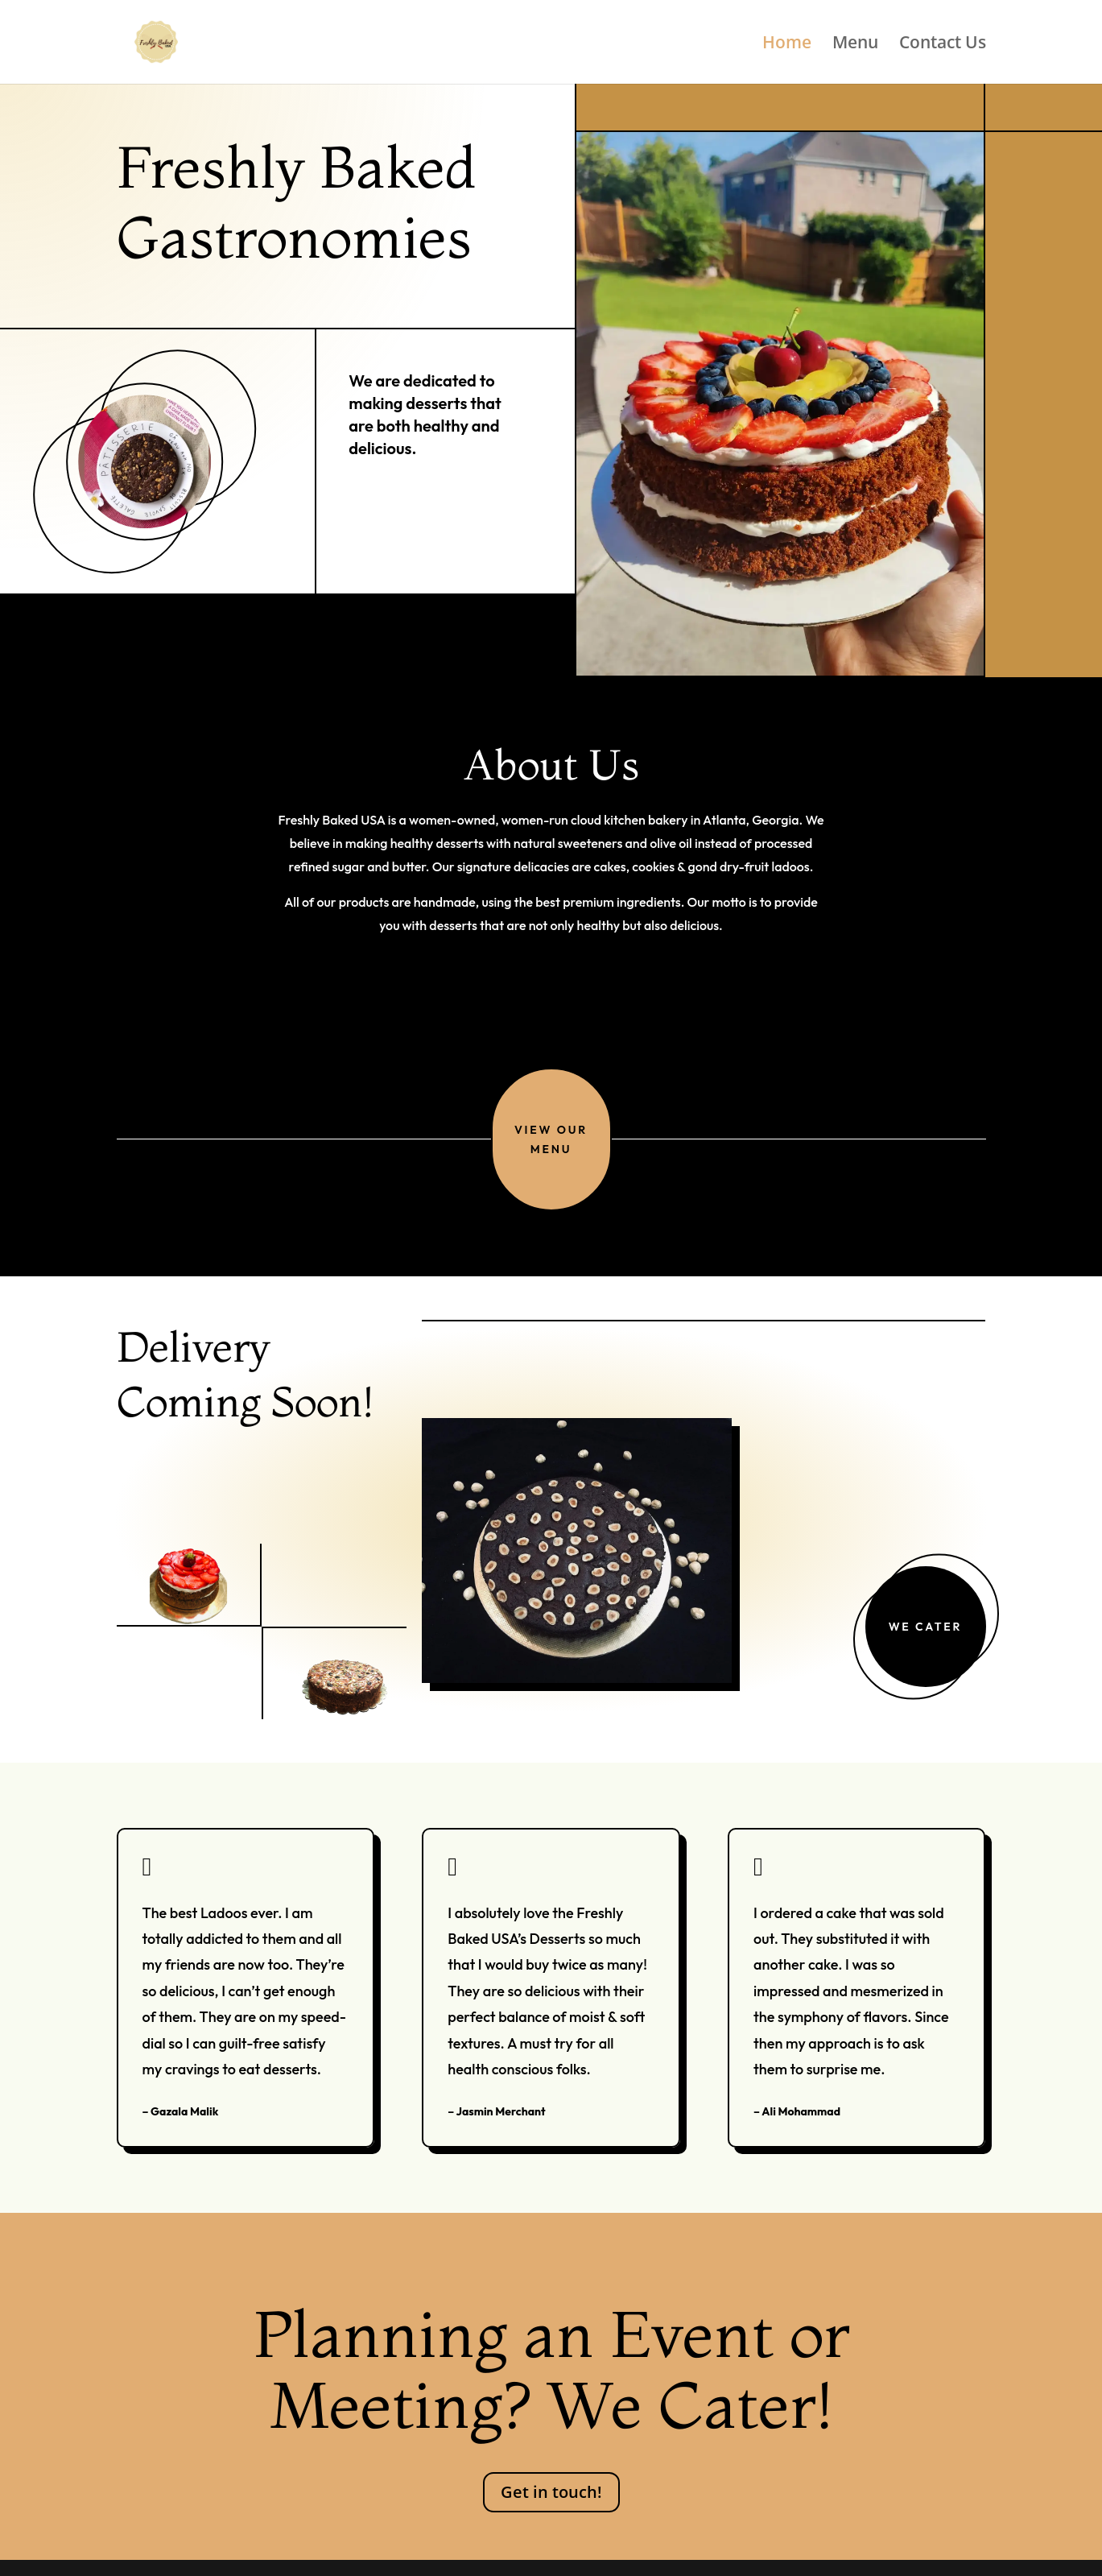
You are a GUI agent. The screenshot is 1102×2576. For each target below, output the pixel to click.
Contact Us (942, 44)
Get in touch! (551, 2492)
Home (786, 44)
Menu (855, 44)
